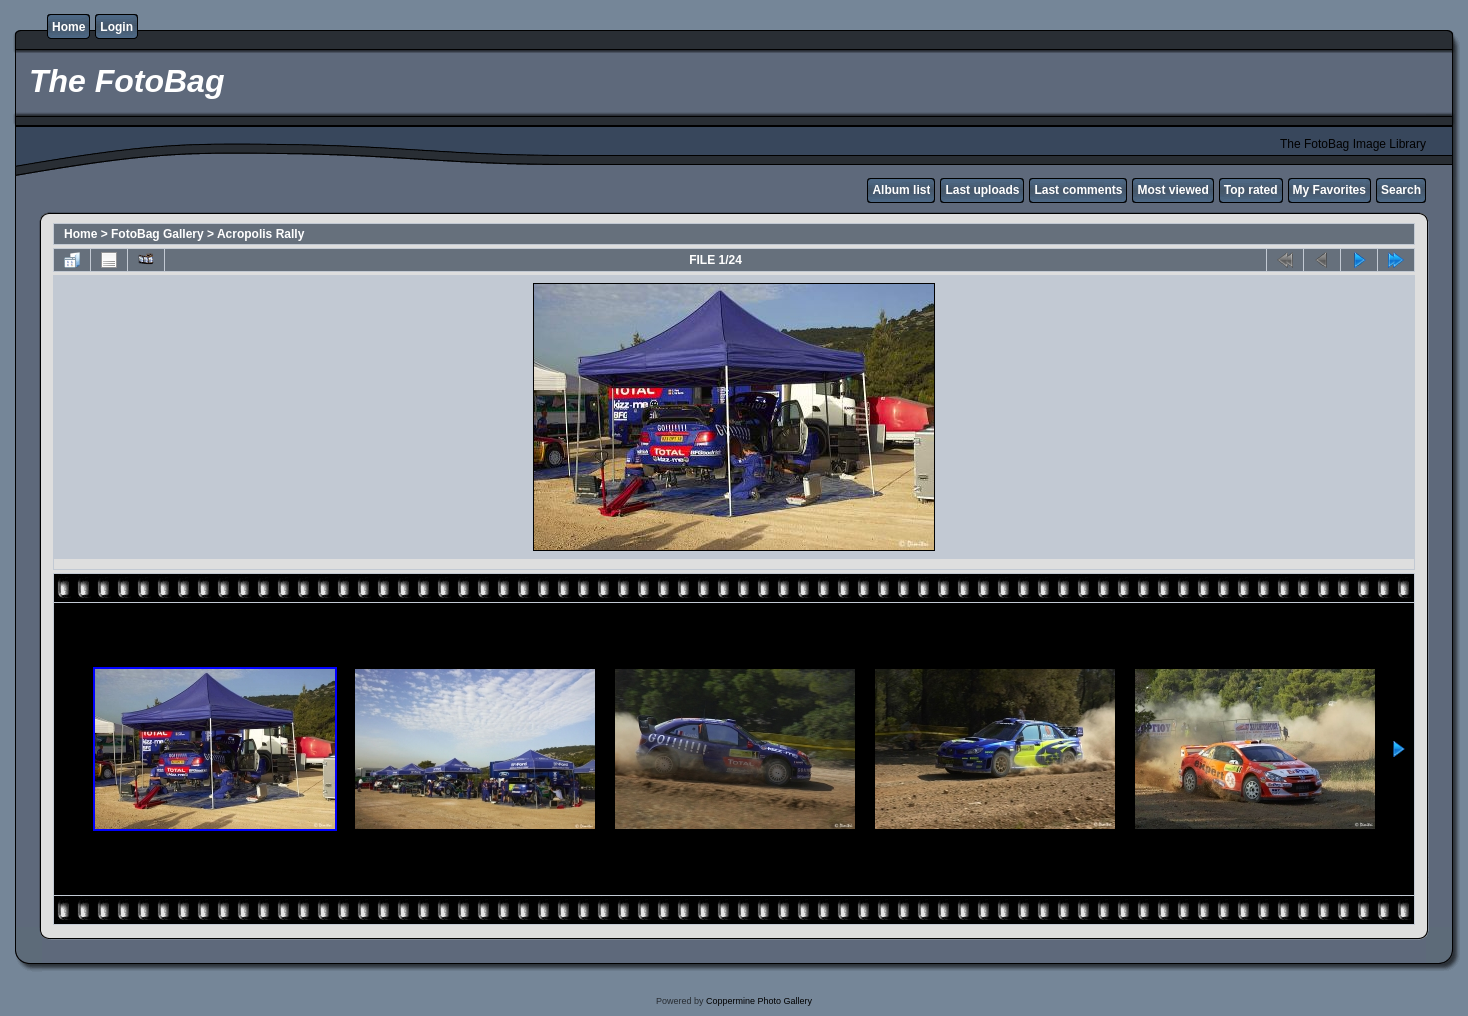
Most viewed (1172, 190)
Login (116, 27)
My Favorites (1329, 190)
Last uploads (982, 190)
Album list (901, 190)
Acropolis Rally (260, 234)
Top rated (1251, 190)
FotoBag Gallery (157, 234)
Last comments (1078, 190)
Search (1401, 190)
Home (68, 27)
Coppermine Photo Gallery (759, 1001)
